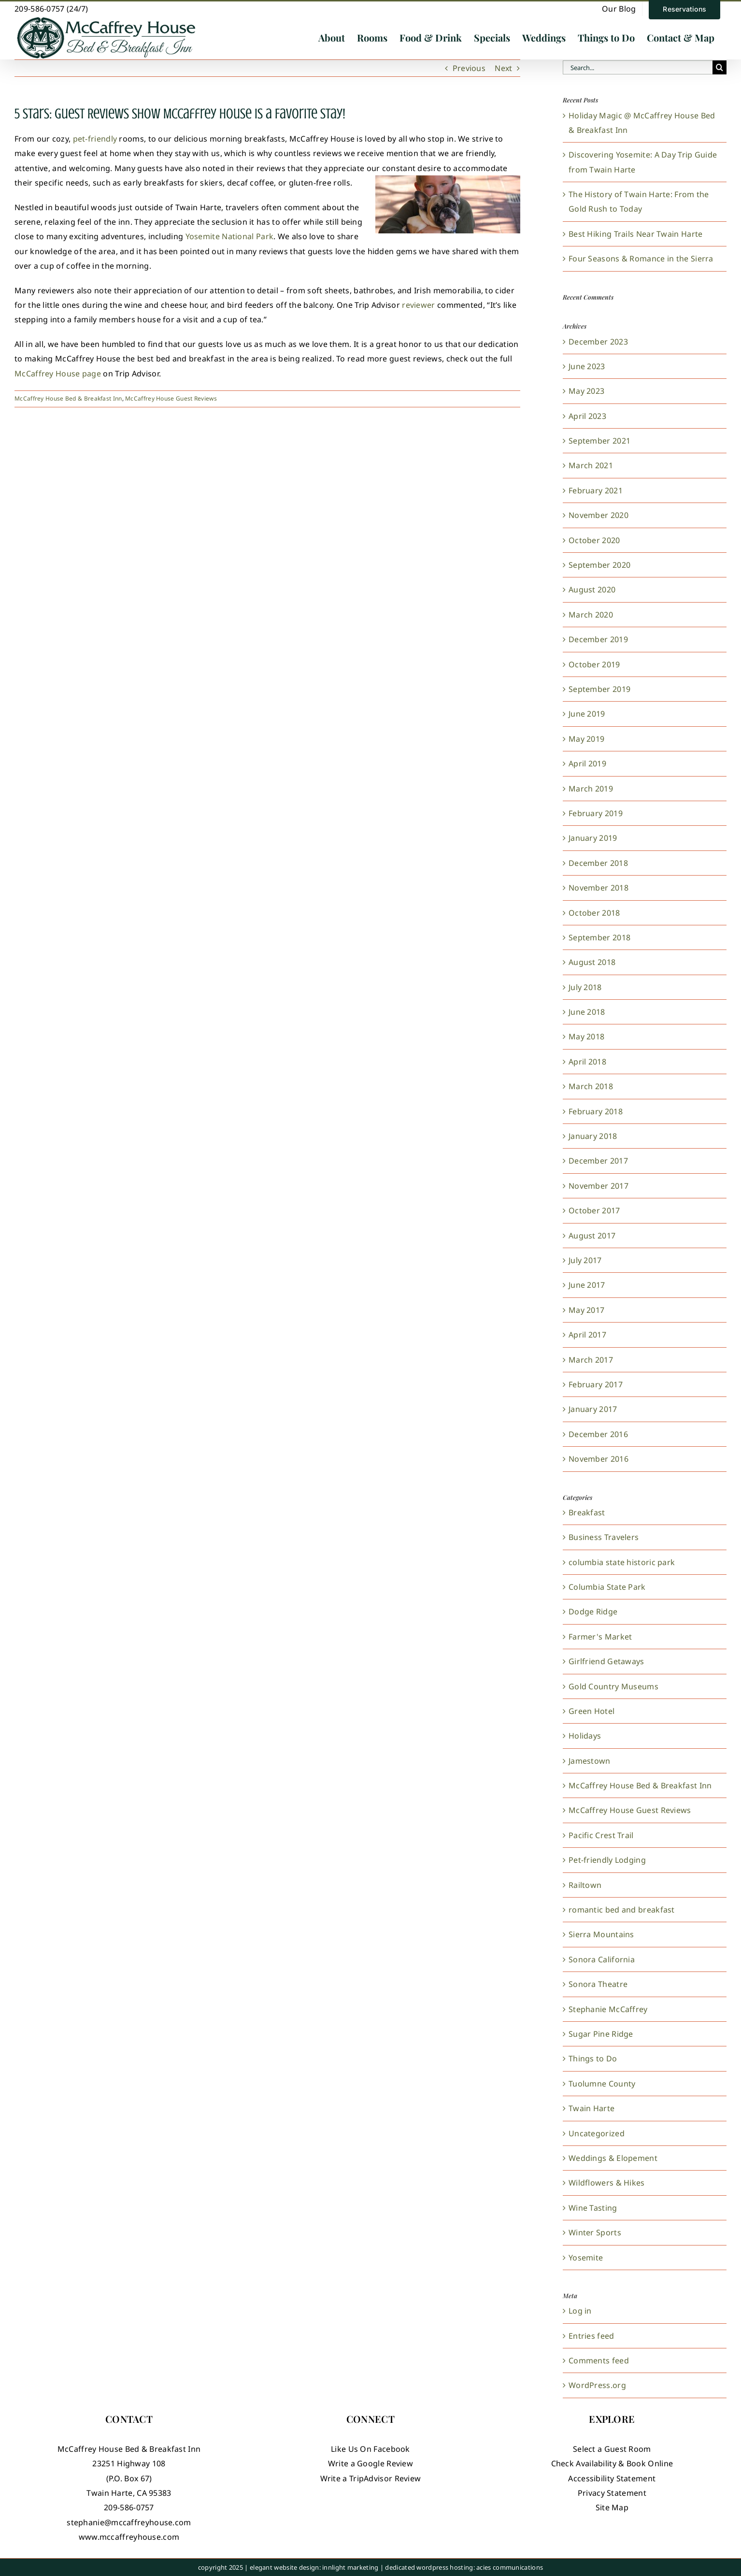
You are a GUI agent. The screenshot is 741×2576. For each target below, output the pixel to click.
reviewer (418, 305)
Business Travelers (604, 1537)
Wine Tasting (593, 2207)
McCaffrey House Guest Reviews (171, 398)
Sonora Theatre (598, 1984)
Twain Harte (591, 2108)
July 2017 (585, 1260)
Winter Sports (595, 2232)
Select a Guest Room (612, 2449)
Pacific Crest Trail (601, 1835)
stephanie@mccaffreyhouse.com (129, 2522)
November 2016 (598, 1458)
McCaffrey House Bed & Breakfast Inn (68, 398)
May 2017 (586, 1310)
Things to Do (593, 2058)
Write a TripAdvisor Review (370, 2478)
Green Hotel (591, 1711)
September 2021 (599, 440)
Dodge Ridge (593, 1611)
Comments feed (599, 2360)
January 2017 (593, 1409)
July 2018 (585, 987)
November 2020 (598, 515)
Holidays (585, 1735)
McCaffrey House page (57, 373)
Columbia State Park (607, 1587)
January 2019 (593, 838)
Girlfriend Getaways (606, 1661)
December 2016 (598, 1434)
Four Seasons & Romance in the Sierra (641, 258)
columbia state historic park (622, 1562)
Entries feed (591, 2336)
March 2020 (591, 614)
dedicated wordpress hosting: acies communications (464, 2567)
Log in (580, 2310)
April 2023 (587, 416)
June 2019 (587, 713)
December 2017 (598, 1160)
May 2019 (586, 739)
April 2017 (587, 1334)
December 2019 (598, 639)
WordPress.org (597, 2385)
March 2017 (591, 1359)
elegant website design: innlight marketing (314, 2567)
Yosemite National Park (229, 236)
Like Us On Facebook (370, 2449)
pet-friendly (95, 138)
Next (503, 68)
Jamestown (590, 1761)
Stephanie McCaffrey (608, 2009)
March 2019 (591, 788)
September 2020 (599, 565)
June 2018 (587, 1012)
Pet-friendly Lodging (607, 1860)
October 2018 (594, 912)
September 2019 (599, 689)
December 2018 (598, 863)
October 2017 (594, 1210)
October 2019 (594, 664)
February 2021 (596, 490)
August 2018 (592, 962)
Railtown (585, 1885)
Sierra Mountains (601, 1934)
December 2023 (598, 341)
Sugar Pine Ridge (601, 2034)
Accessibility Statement (612, 2478)
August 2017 (592, 1235)
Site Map (612, 2507)
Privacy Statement (612, 2493)
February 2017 (596, 1384)
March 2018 (591, 1086)
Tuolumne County (602, 2083)
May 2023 (586, 391)
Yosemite (586, 2257)
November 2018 (598, 887)
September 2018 (599, 937)
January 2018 (593, 1136)
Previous (469, 68)
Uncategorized (597, 2133)
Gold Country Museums (613, 1686)
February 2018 (596, 1111)
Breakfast (587, 1512)
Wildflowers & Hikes (607, 2182)
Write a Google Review (370, 2463)
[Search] (719, 67)
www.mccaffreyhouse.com (129, 2537)
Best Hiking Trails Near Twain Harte (636, 234)
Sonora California (602, 1959)
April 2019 (587, 763)
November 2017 (598, 1185)
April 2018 (587, 1061)
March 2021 (591, 465)
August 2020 (592, 589)
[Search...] (637, 67)
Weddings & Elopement (613, 2158)
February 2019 (596, 813)
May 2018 (586, 1036)
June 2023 (587, 366)
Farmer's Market (600, 1636)
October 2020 (594, 540)
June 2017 (587, 1285)
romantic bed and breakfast (622, 1909)
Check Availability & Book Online (612, 2463)
